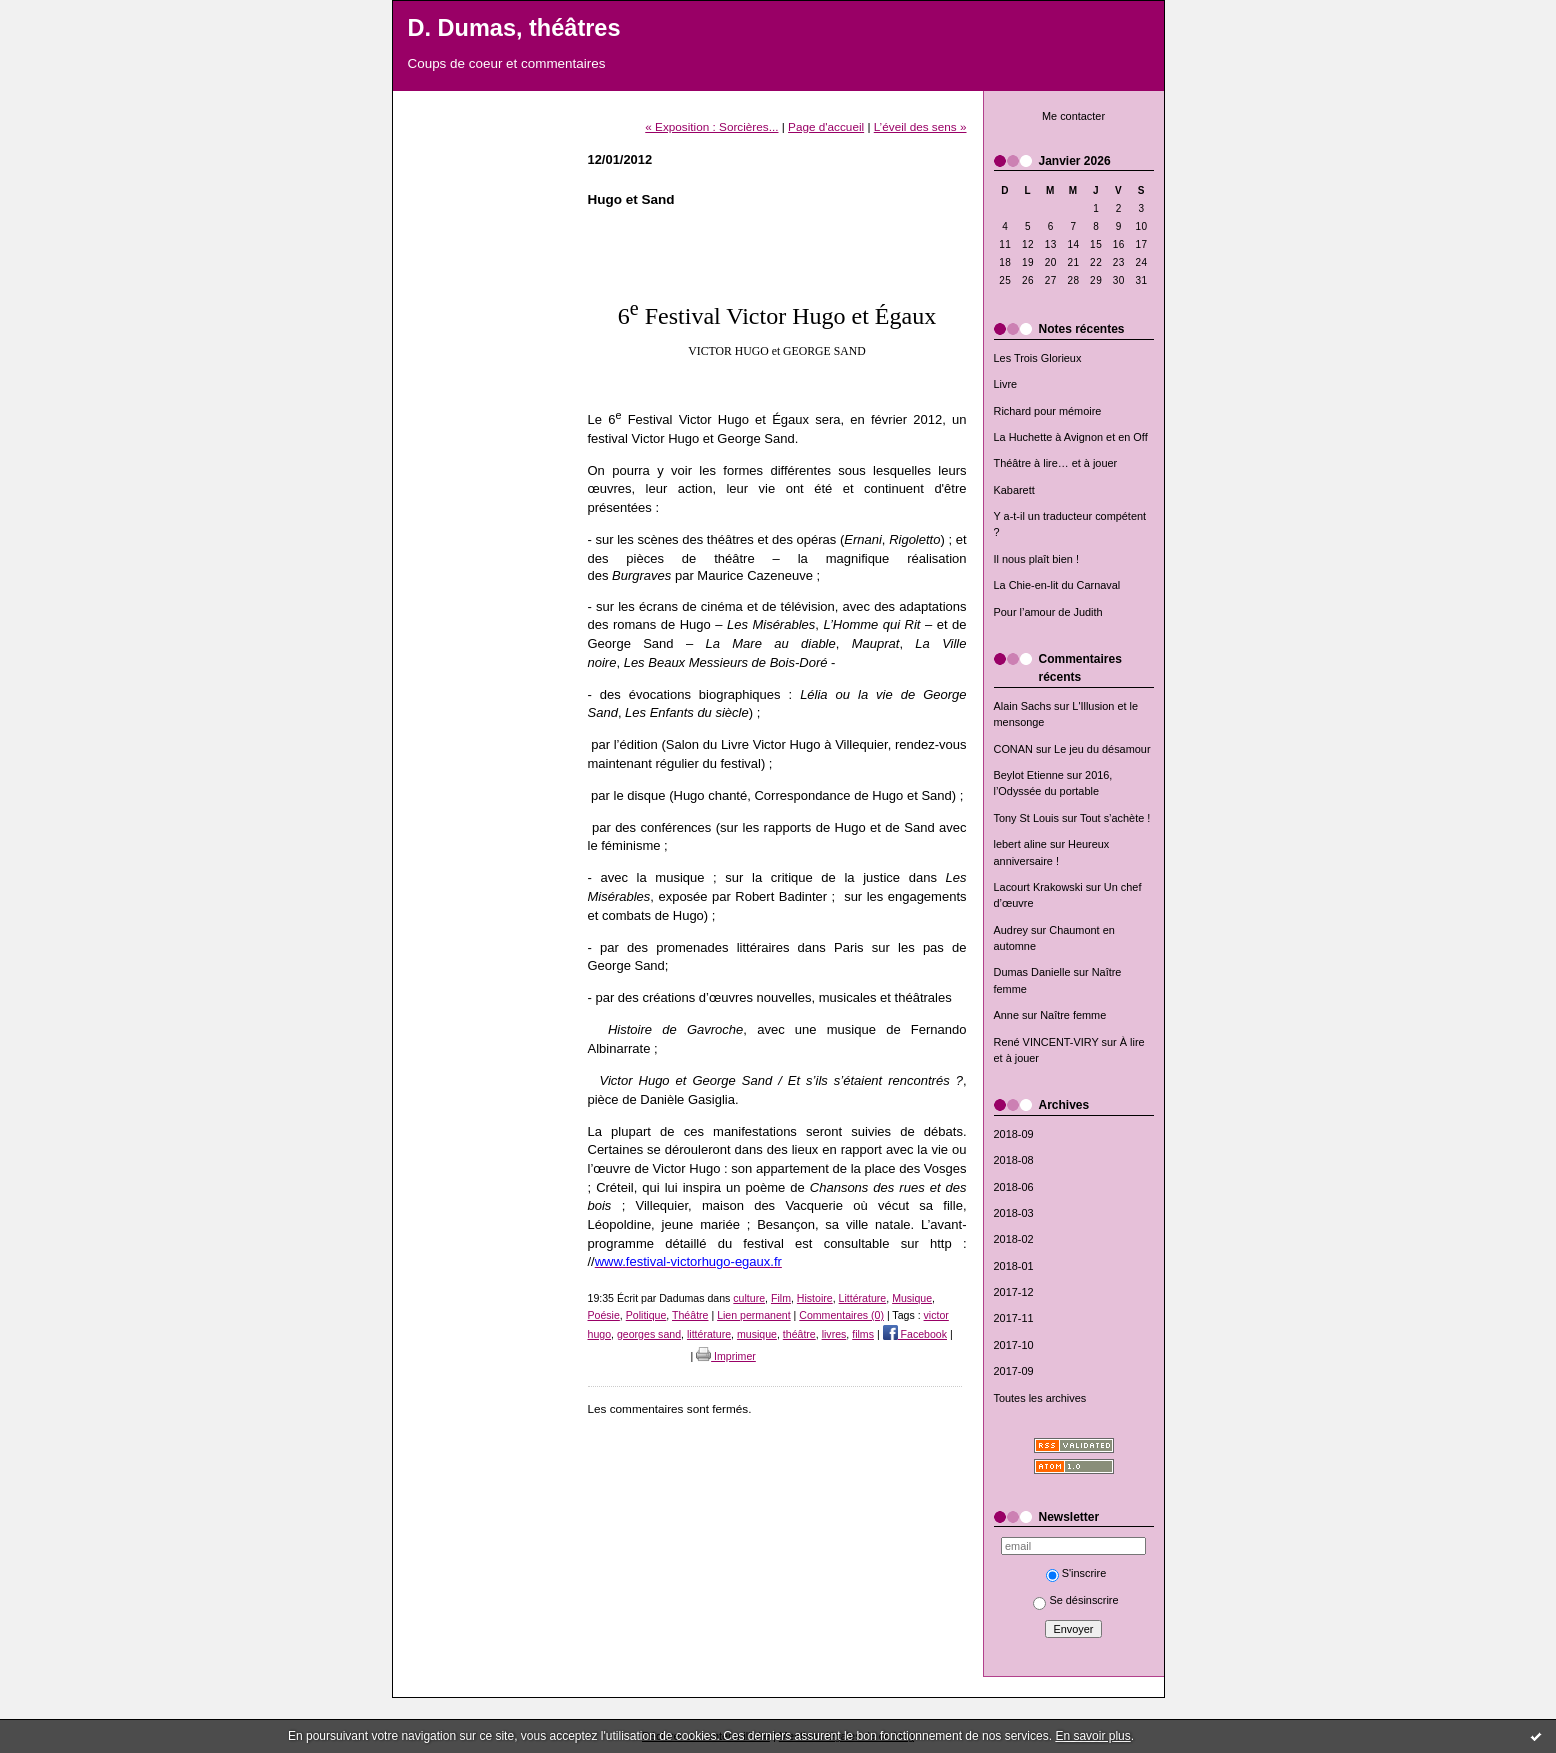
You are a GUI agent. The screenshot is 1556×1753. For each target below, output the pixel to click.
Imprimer (726, 1356)
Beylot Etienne (1029, 775)
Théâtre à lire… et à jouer (1056, 463)
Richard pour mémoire (1048, 411)
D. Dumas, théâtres (514, 28)
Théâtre (690, 1315)
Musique (912, 1298)
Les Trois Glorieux (1038, 358)
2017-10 (1014, 1345)
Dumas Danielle (1032, 972)
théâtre (799, 1334)
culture (749, 1298)
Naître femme (1073, 1015)
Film (781, 1298)
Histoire (815, 1298)
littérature (709, 1334)
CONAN (1013, 749)
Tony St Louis (1026, 818)
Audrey (1011, 930)
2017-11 (1014, 1318)
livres (834, 1334)
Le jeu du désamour (1102, 749)
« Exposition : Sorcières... (711, 126)
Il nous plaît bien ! (1037, 559)
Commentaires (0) (841, 1315)
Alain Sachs (1023, 706)
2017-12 (1014, 1292)
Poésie (604, 1315)
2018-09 (1014, 1134)
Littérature (863, 1298)
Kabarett (1014, 490)
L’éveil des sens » (920, 126)
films (863, 1334)
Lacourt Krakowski (1038, 887)
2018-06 (1014, 1187)
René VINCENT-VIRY (1046, 1042)
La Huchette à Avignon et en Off (1071, 437)
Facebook (915, 1334)
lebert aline (1020, 844)
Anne (1006, 1015)
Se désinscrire (1075, 1600)
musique (757, 1334)
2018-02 (1014, 1239)
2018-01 (1014, 1266)
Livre (1006, 384)
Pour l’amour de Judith (1048, 612)
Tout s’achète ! (1115, 818)
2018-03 (1014, 1213)
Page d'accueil (826, 126)
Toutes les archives (1040, 1398)
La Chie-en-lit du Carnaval (1057, 585)
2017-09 (1014, 1371)
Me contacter (1073, 116)
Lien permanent (754, 1315)
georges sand (649, 1334)
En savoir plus (1092, 1736)
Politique (646, 1315)
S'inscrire (1076, 1573)
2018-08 (1014, 1160)
